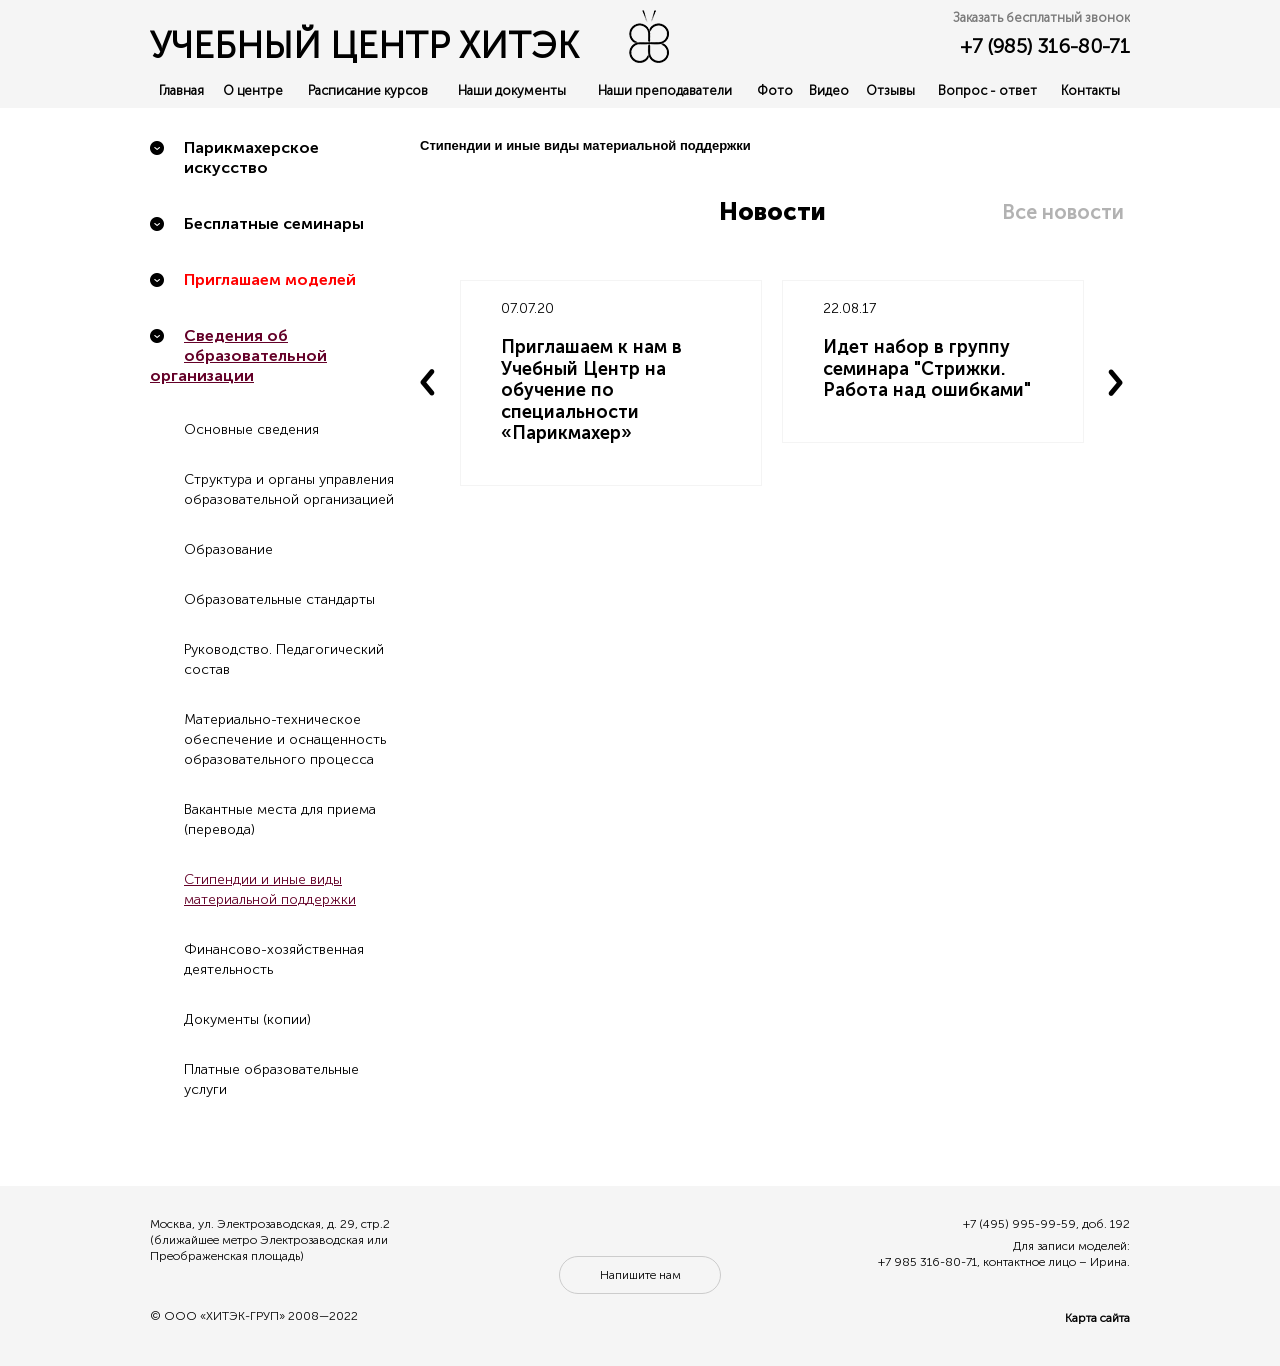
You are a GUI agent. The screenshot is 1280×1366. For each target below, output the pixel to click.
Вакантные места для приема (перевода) (280, 819)
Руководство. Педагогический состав (284, 659)
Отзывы (890, 90)
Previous (428, 383)
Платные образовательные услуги (271, 1079)
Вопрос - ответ (987, 90)
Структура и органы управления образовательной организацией (289, 489)
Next (1116, 383)
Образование (228, 549)
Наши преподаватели (665, 90)
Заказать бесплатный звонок (1041, 17)
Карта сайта (1097, 1318)
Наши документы (512, 90)
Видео (829, 90)
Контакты (1090, 90)
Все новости (1063, 212)
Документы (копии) (247, 1019)
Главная (181, 90)
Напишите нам (640, 1275)
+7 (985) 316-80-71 (1045, 46)
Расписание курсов (368, 90)
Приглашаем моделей (270, 279)
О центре (253, 90)
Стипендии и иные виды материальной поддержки (270, 889)
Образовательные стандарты (279, 599)
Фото (775, 90)
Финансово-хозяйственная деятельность (274, 959)
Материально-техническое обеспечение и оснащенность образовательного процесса (285, 739)
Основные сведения (251, 429)
